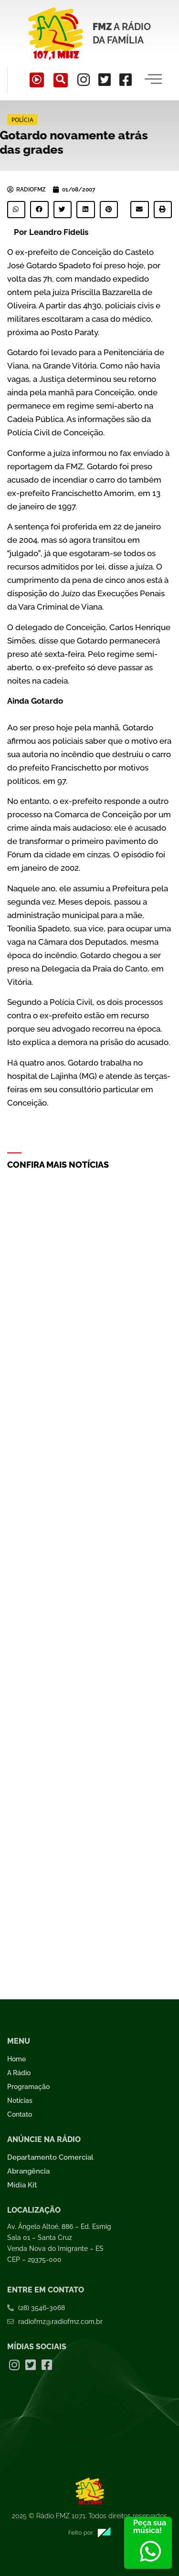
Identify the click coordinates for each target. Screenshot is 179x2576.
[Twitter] (104, 80)
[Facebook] (125, 80)
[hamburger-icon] (153, 80)
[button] (16, 209)
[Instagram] (83, 80)
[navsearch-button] (60, 80)
